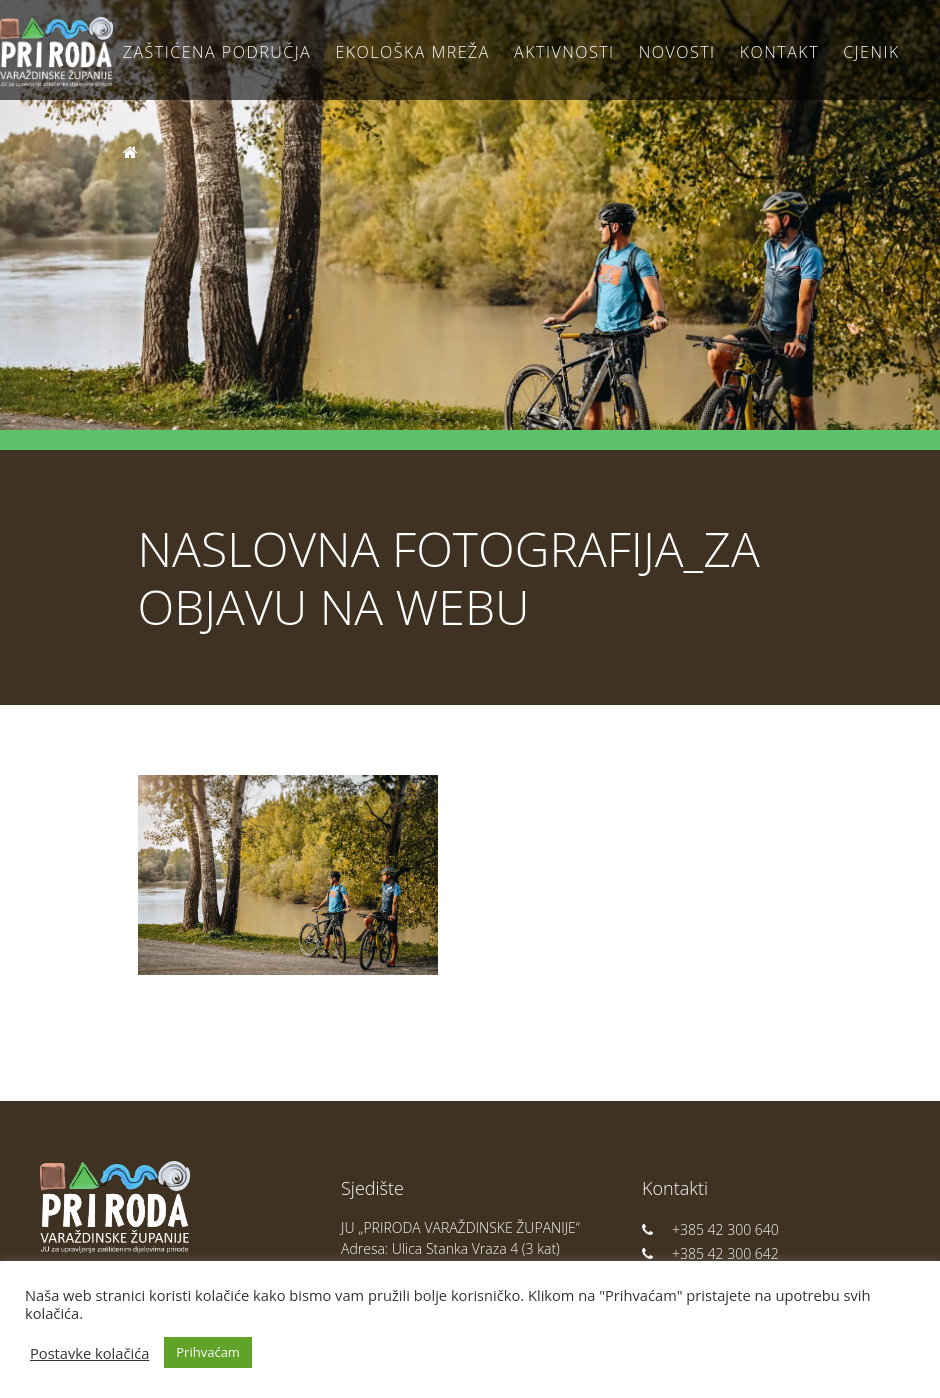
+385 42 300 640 (710, 1229)
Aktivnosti (564, 52)
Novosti (677, 52)
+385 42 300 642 (710, 1253)
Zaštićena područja (217, 52)
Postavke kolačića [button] (89, 1353)
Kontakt (779, 52)
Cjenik (871, 52)
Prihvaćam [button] (208, 1352)
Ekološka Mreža (412, 52)
